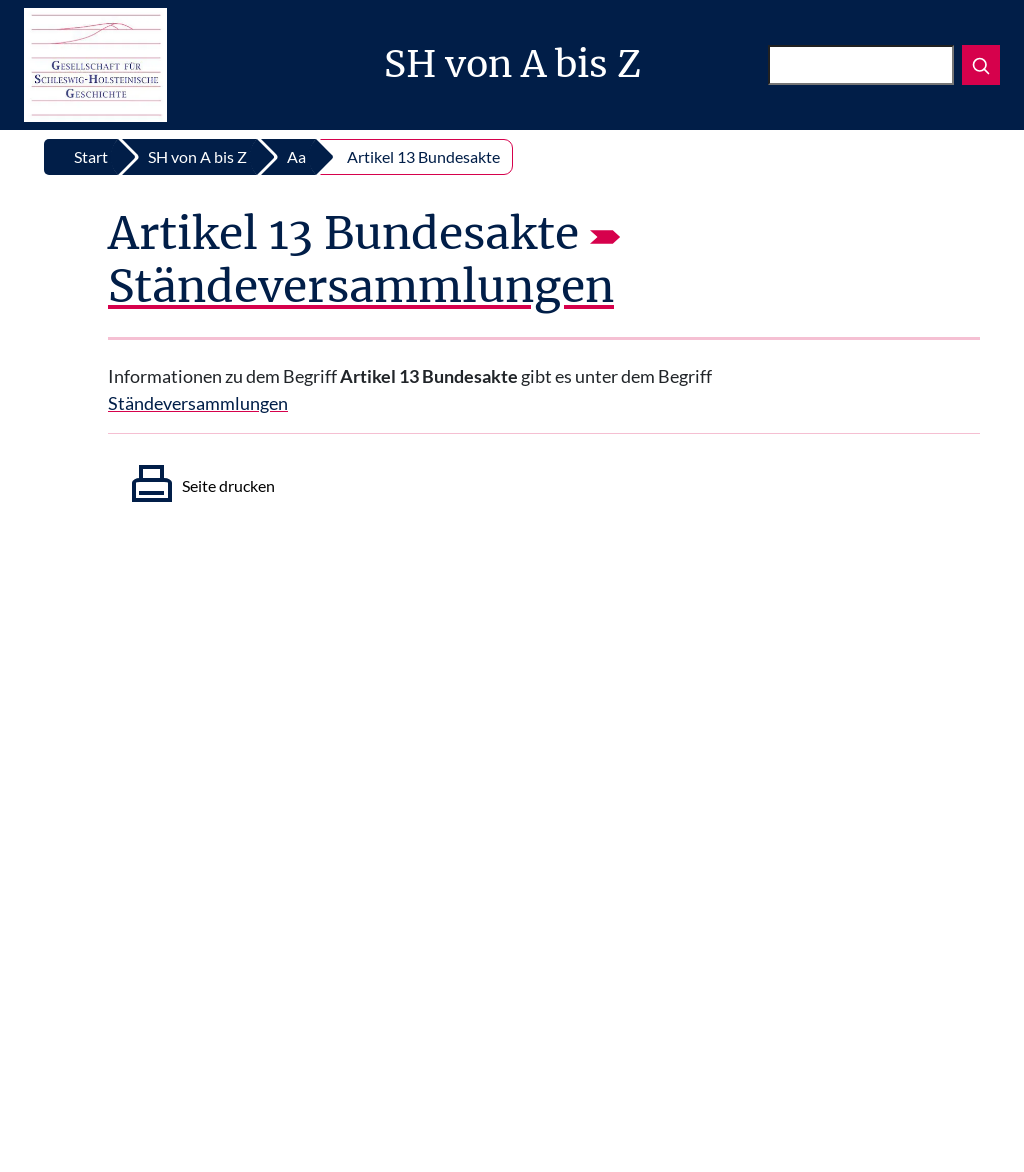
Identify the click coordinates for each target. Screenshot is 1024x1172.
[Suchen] (861, 65)
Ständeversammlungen (361, 286)
